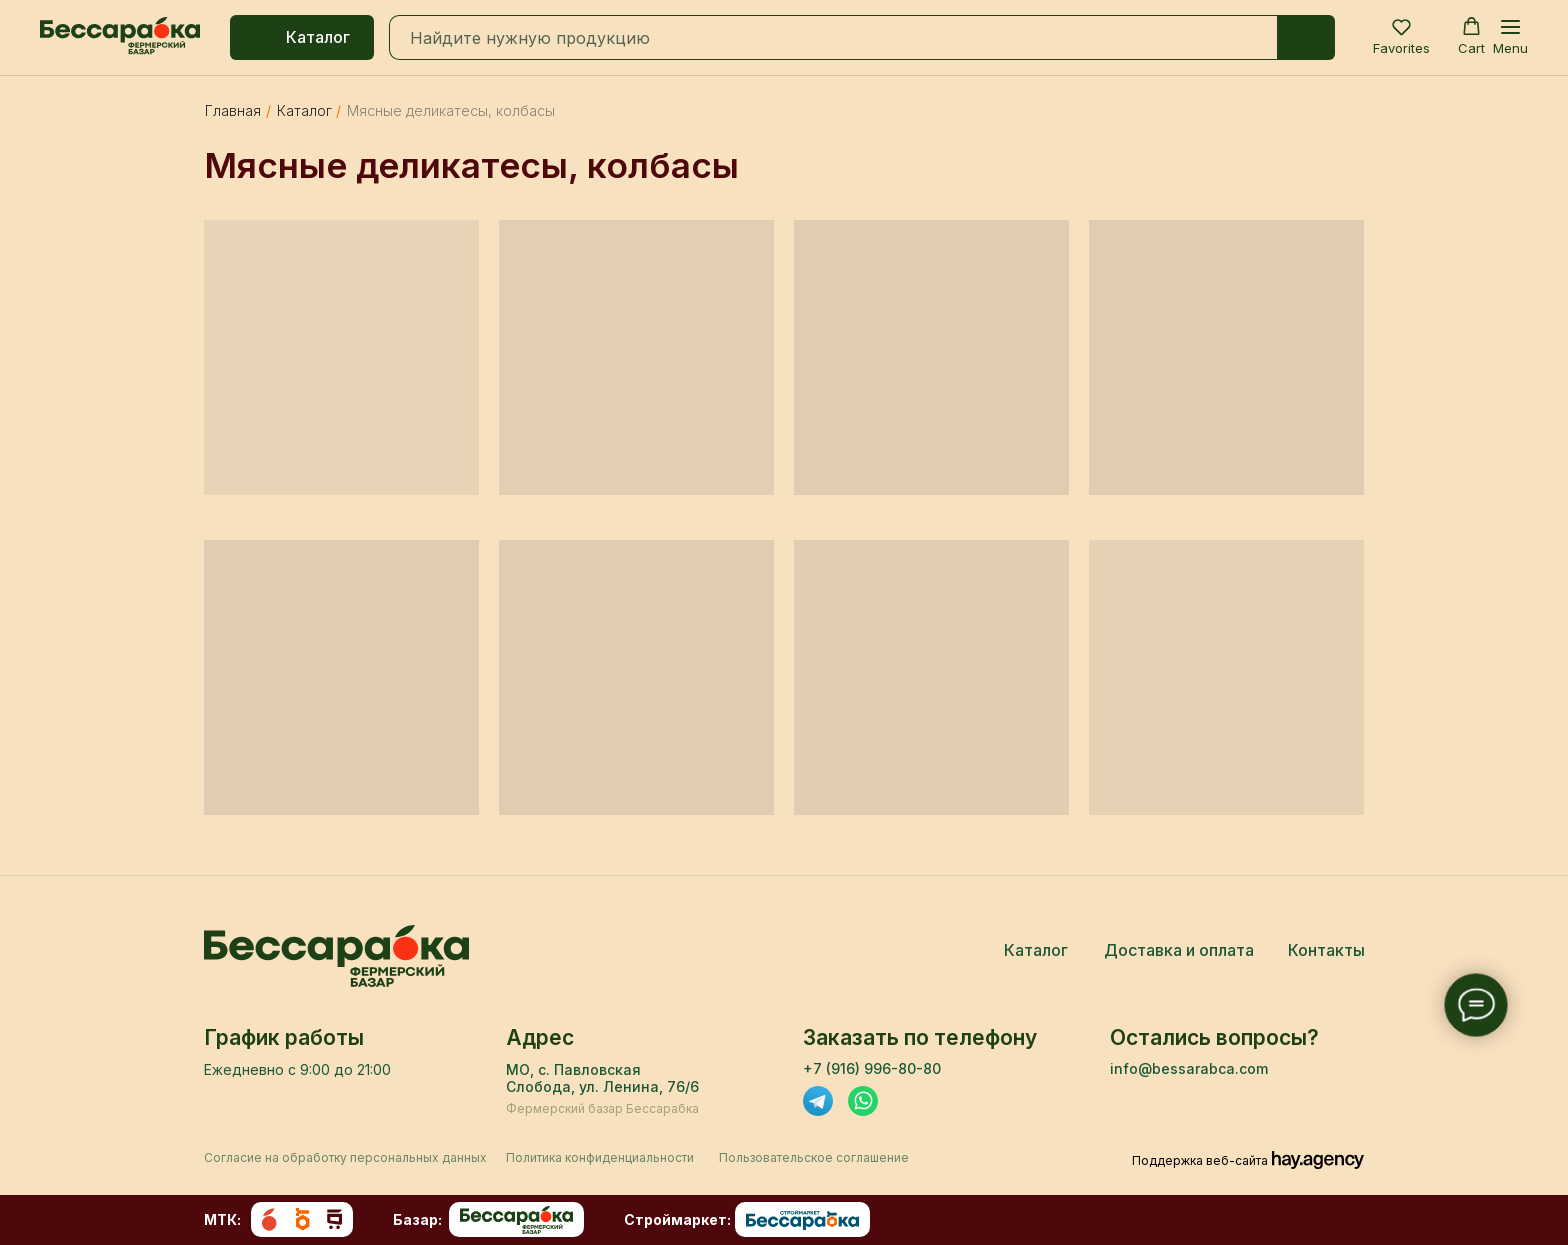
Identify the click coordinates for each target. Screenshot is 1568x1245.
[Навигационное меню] (1510, 37)
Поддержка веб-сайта (1200, 1160)
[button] (1401, 36)
